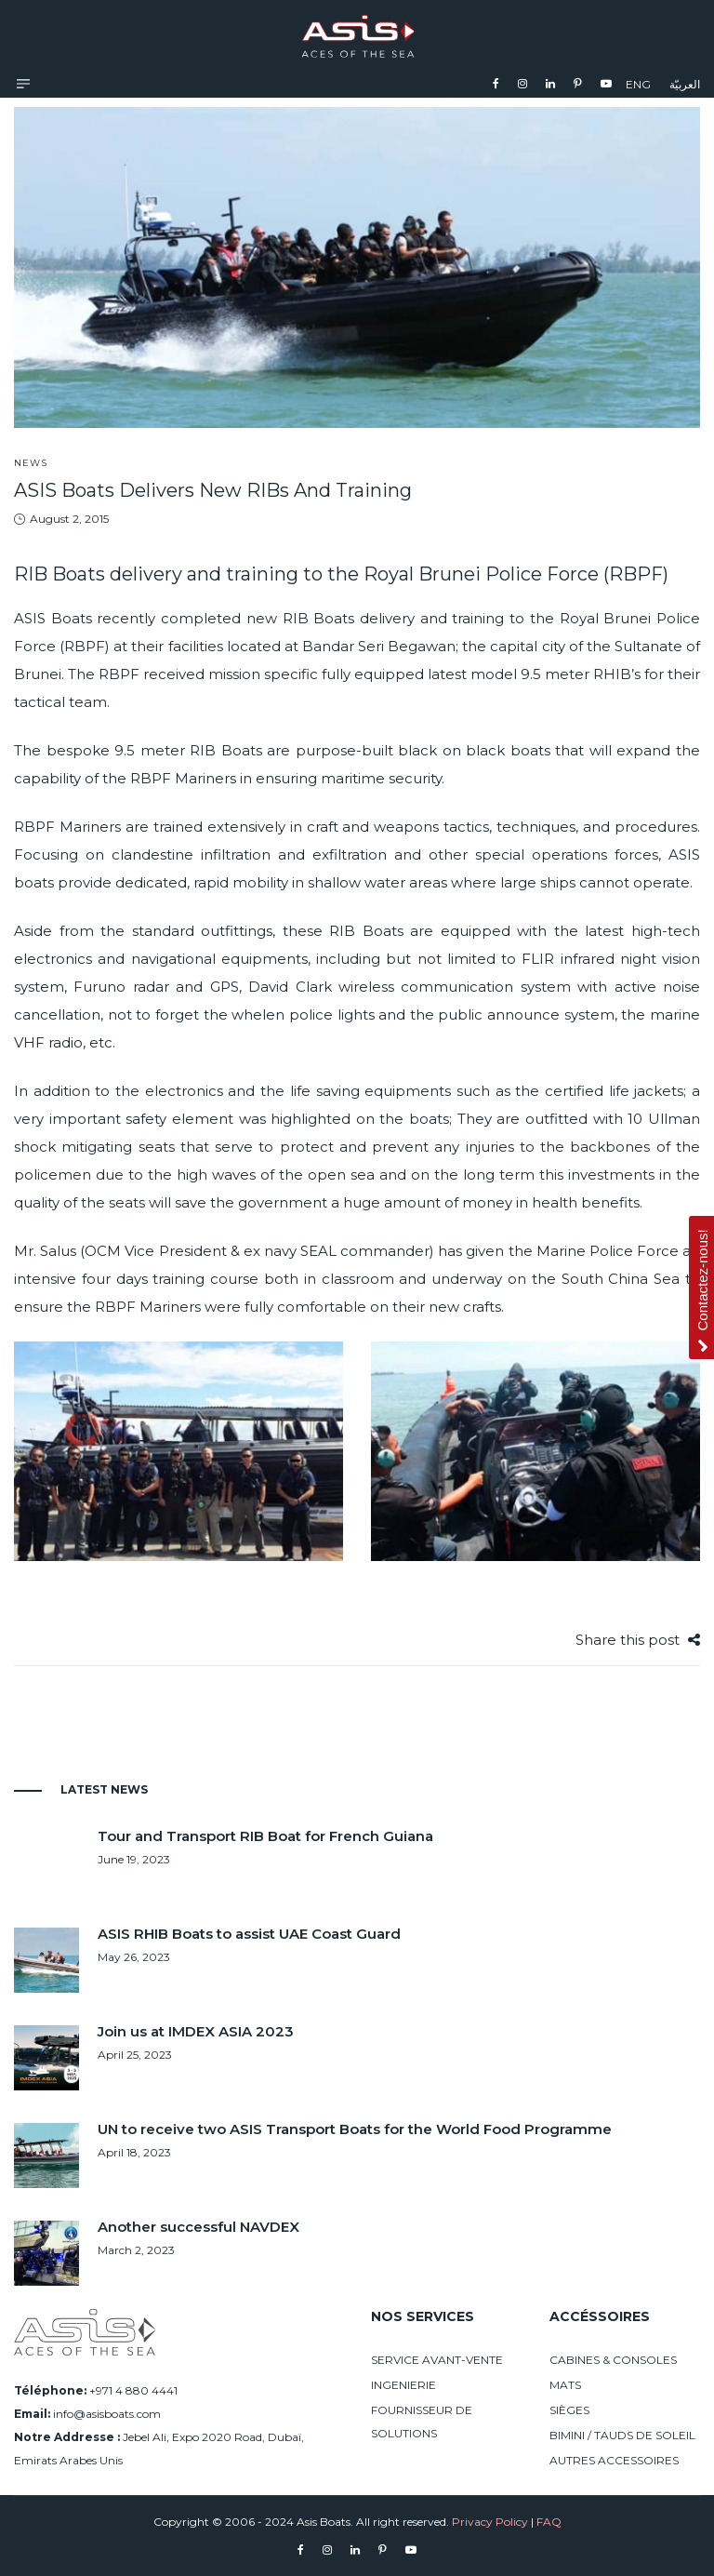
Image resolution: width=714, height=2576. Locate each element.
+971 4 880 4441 (133, 2390)
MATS (565, 2385)
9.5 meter (555, 674)
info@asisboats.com (107, 2414)
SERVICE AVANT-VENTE (437, 2360)
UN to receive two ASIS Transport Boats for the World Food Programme (355, 2129)
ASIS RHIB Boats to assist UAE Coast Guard (249, 1933)
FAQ (549, 2522)
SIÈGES (569, 2410)
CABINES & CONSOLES (613, 2360)
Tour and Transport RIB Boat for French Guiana (265, 1836)
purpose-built (344, 750)
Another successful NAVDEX (198, 2227)
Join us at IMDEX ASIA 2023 (196, 2031)
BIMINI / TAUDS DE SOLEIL (622, 2435)
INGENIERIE (403, 2385)
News (30, 463)
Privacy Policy (490, 2522)
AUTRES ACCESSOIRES (614, 2460)
